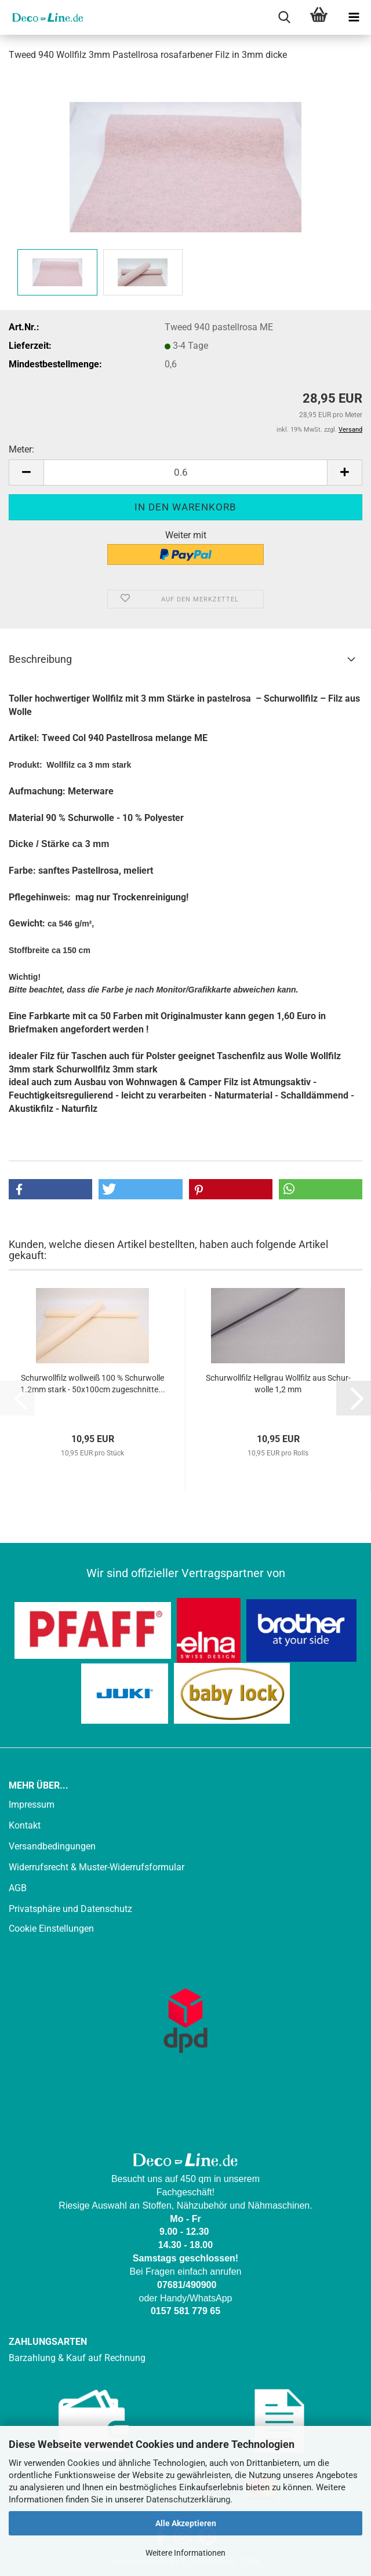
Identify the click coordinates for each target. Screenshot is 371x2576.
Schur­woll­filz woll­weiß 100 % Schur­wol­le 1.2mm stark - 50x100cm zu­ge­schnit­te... (92, 1383)
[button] (26, 472)
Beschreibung (40, 659)
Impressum (31, 1804)
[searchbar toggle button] (284, 17)
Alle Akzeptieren (185, 2523)
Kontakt (25, 1825)
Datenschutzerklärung (188, 2499)
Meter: (21, 449)
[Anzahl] (185, 472)
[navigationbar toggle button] (353, 17)
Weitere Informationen (185, 2552)
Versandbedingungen (52, 1846)
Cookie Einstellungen (51, 1928)
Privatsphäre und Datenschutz (70, 1908)
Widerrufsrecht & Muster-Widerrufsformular (96, 1867)
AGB (18, 1887)
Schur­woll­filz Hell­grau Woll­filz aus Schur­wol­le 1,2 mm (278, 1383)
